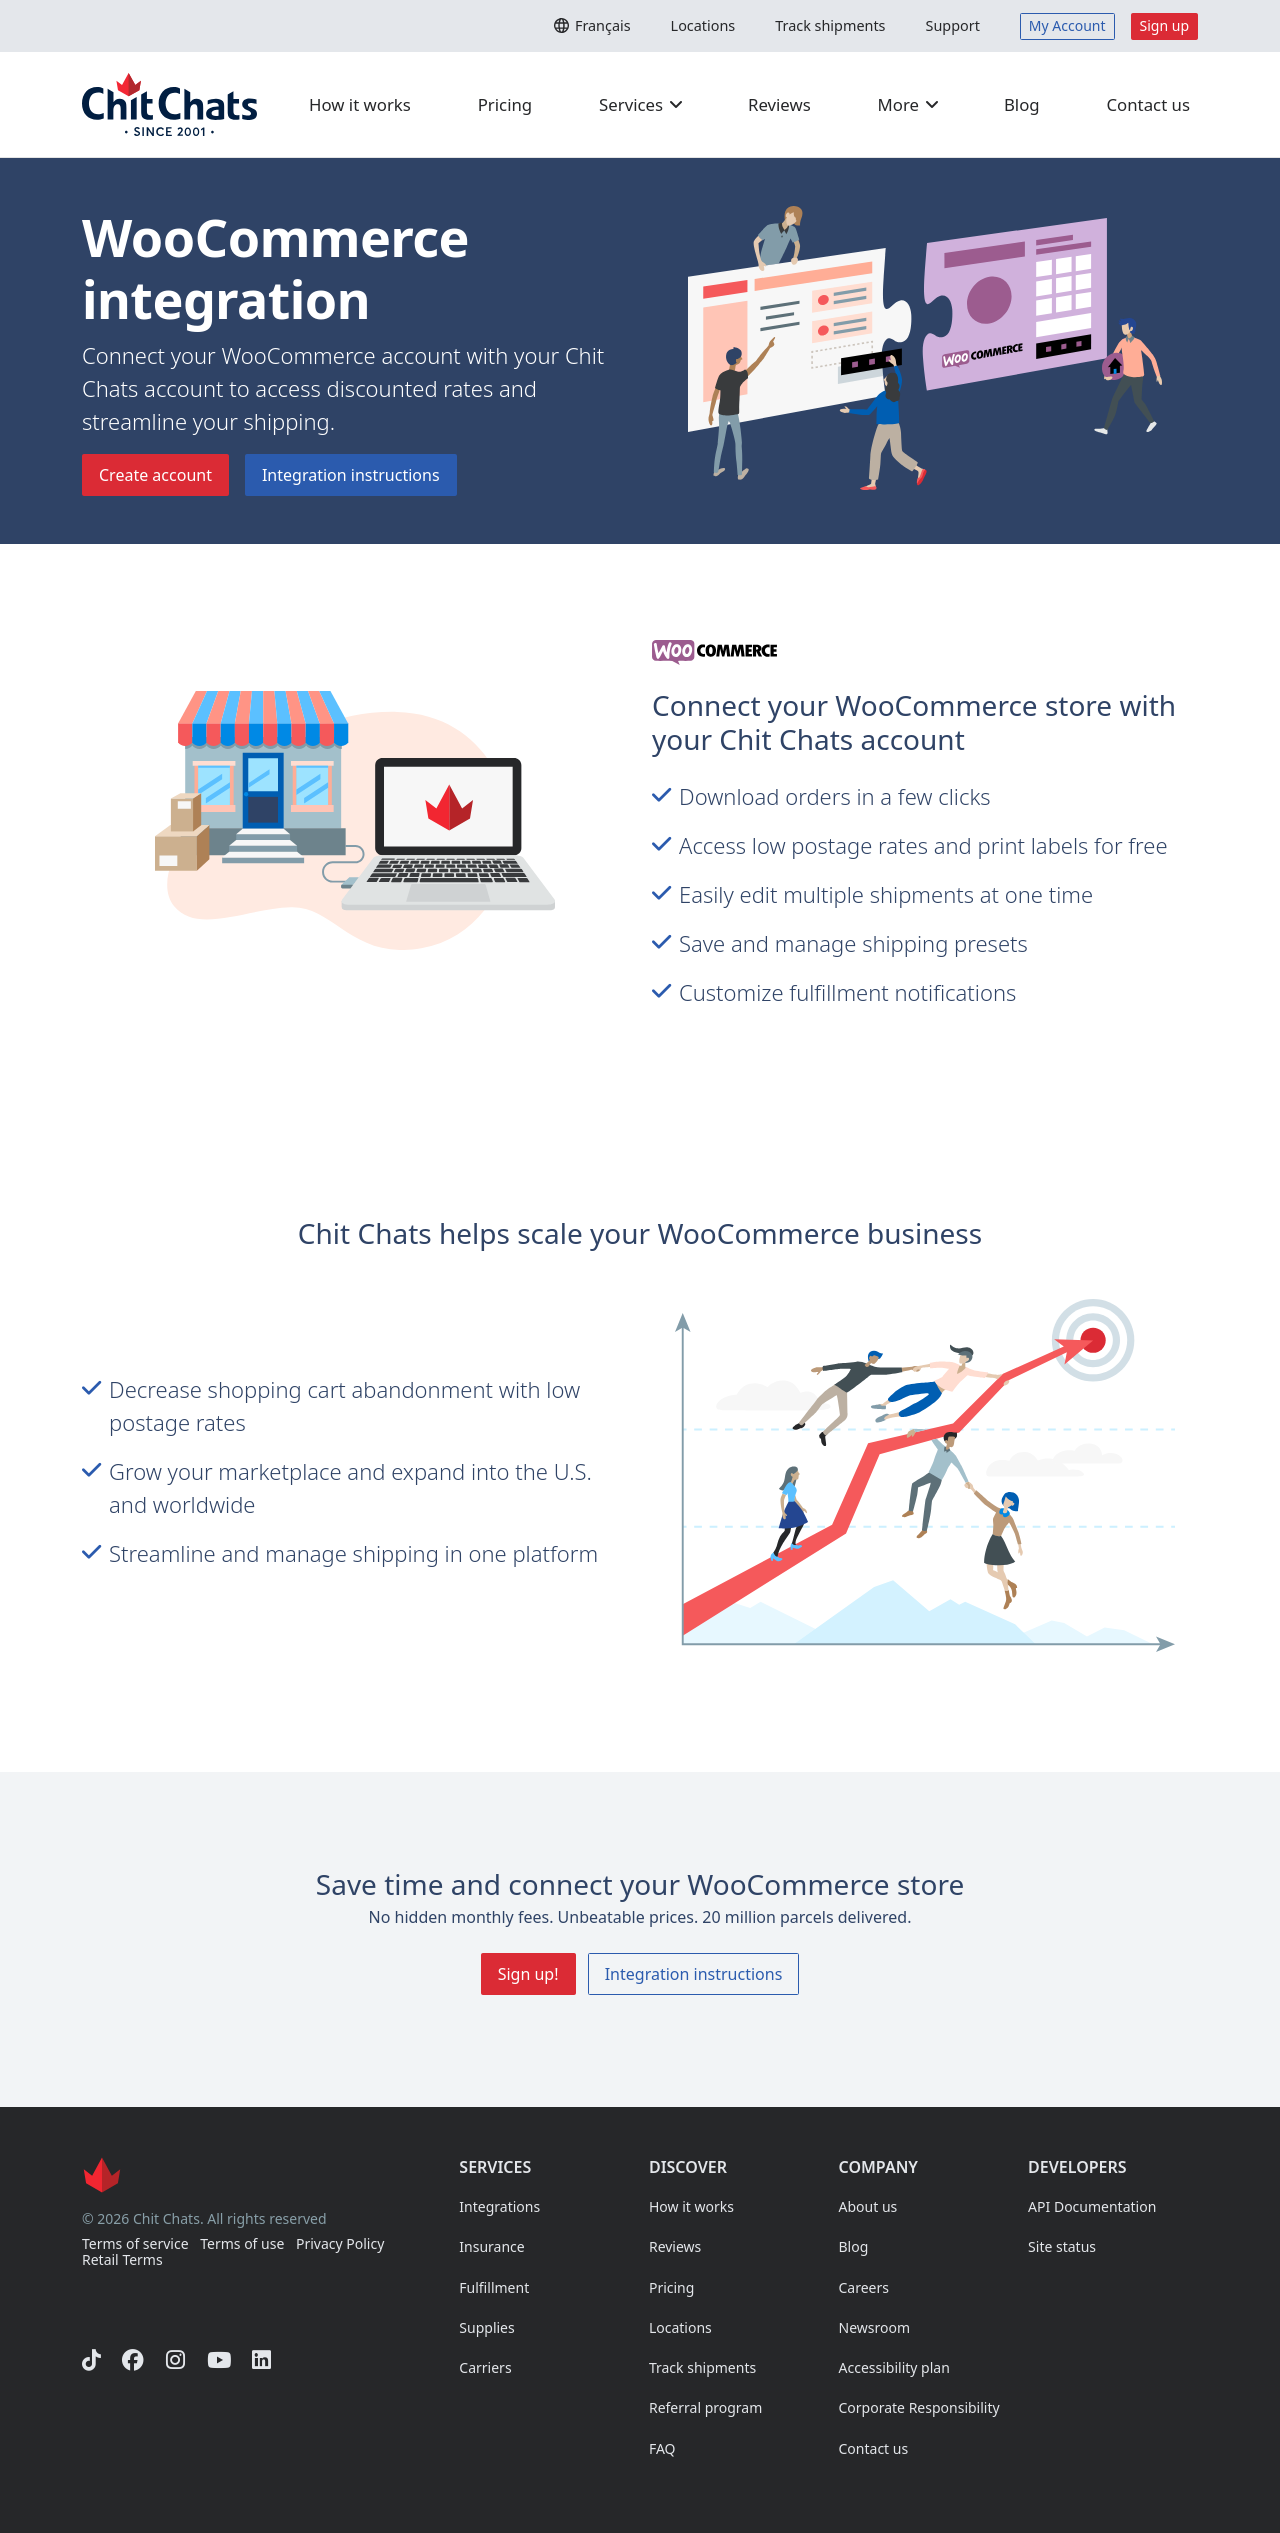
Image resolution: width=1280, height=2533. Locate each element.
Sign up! (528, 1974)
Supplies (486, 2327)
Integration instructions (351, 475)
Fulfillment (494, 2287)
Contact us (1148, 104)
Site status (1062, 2246)
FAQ (662, 2448)
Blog (1022, 104)
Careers (864, 2287)
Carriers (485, 2367)
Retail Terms (122, 2260)
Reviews (779, 104)
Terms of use (242, 2244)
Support (952, 25)
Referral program (705, 2407)
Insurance (491, 2246)
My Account (1067, 25)
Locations (703, 25)
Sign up (1164, 25)
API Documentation (1092, 2206)
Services (641, 104)
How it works (360, 104)
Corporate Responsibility (919, 2407)
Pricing (505, 104)
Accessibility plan (894, 2367)
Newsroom (875, 2327)
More (909, 104)
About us (868, 2206)
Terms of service (135, 2244)
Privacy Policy (340, 2244)
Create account (155, 475)
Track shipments (830, 25)
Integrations (499, 2206)
